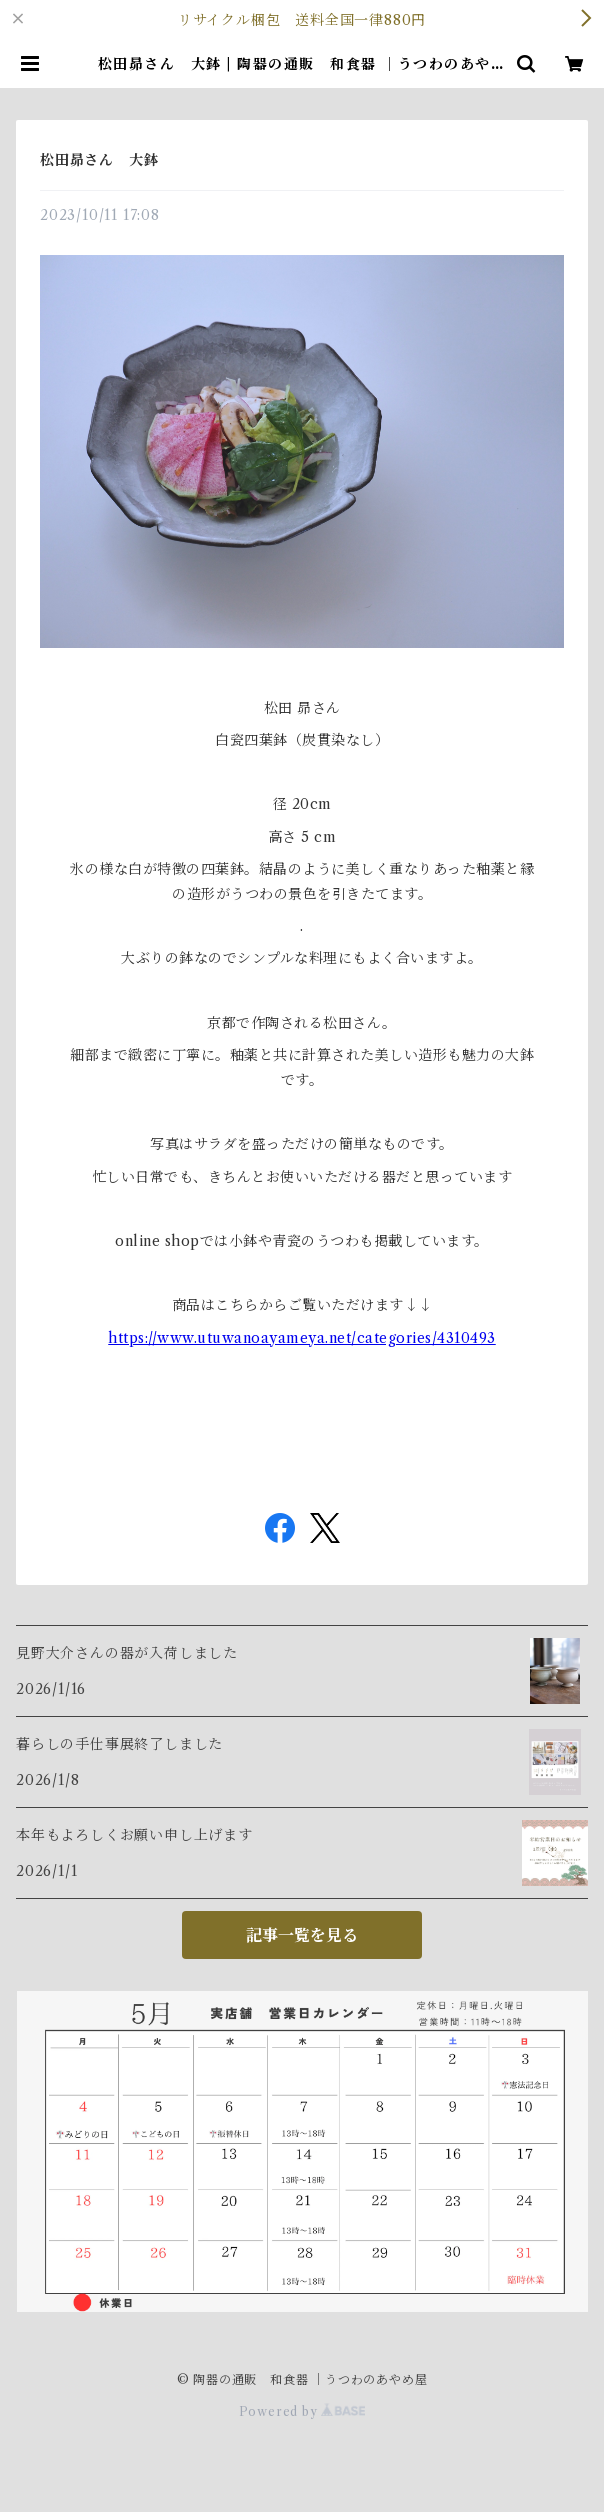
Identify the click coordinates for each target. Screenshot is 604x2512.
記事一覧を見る (302, 1935)
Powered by (302, 2411)
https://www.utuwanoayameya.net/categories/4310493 (302, 1338)
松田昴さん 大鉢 (99, 160)
